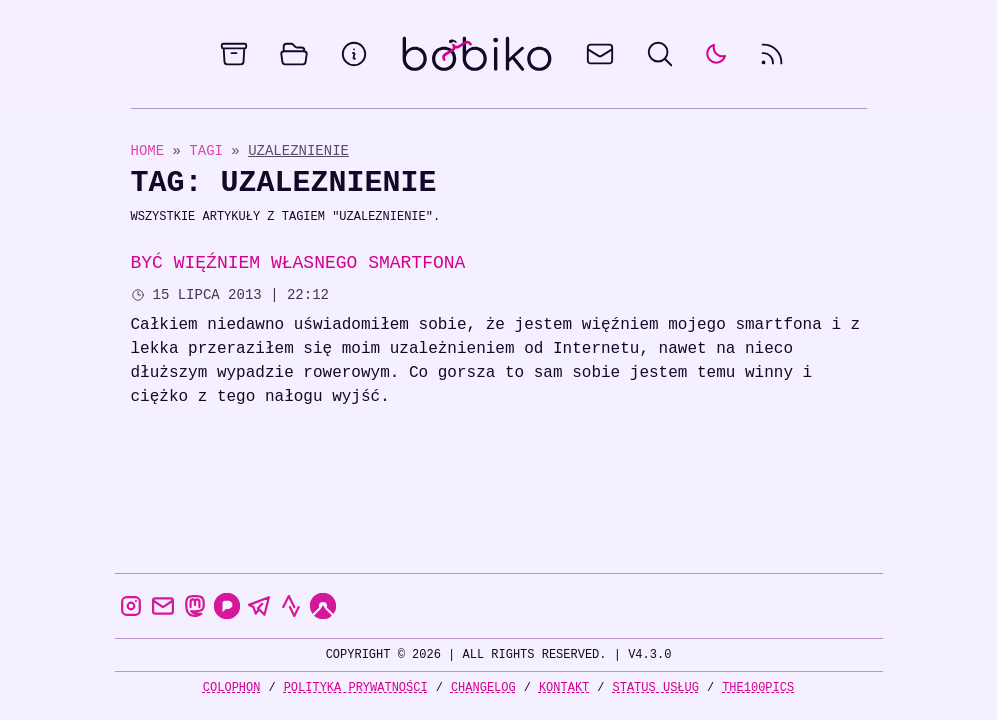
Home (148, 150)
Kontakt (564, 687)
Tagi (210, 150)
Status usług (656, 687)
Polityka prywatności (356, 687)
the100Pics (758, 687)
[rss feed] (772, 54)
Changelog (483, 687)
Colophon (232, 687)
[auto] (716, 54)
